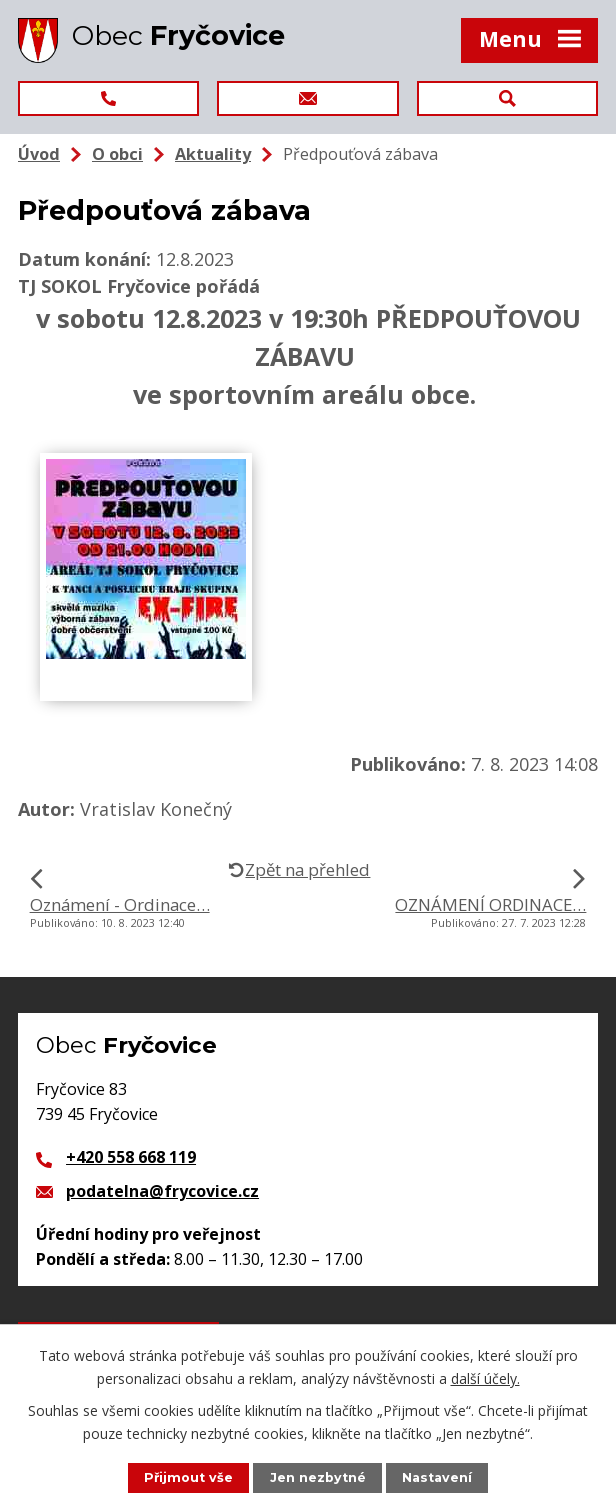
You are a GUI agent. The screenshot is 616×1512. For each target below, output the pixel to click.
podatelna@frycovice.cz (162, 1191)
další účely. (485, 1377)
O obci (117, 154)
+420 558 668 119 (131, 1157)
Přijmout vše (188, 1477)
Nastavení (437, 1477)
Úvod (39, 154)
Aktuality (213, 154)
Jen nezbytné (318, 1477)
